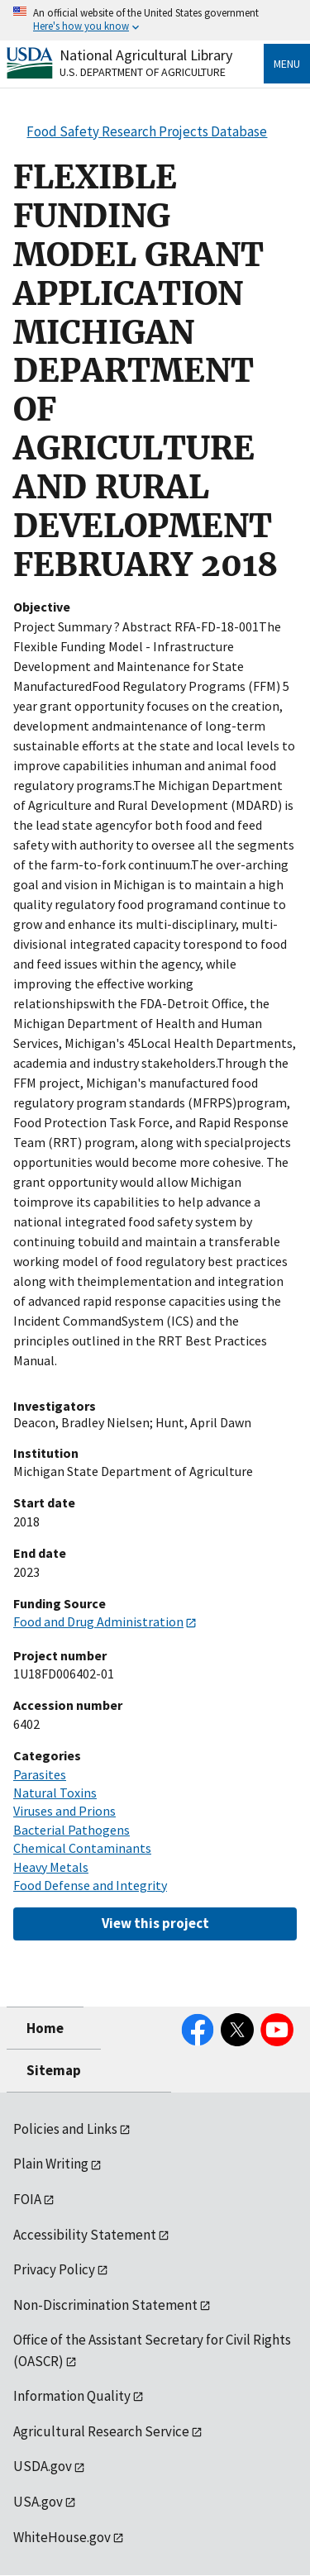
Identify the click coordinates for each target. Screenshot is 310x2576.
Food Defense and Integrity (90, 1885)
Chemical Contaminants (82, 1848)
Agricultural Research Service (101, 2431)
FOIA (27, 2199)
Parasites (39, 1774)
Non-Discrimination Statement (105, 2305)
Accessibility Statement (84, 2235)
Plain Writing (50, 2164)
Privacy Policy (54, 2269)
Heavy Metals (50, 1867)
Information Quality (72, 2396)
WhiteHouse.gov (62, 2537)
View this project (155, 1923)
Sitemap (53, 2070)
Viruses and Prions (64, 1810)
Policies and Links (65, 2129)
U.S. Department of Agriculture (143, 71)
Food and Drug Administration (98, 1621)
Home (45, 2028)
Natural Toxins (55, 1792)
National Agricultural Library (146, 54)
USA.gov (38, 2502)
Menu (287, 63)
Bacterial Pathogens (71, 1829)
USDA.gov (42, 2466)
